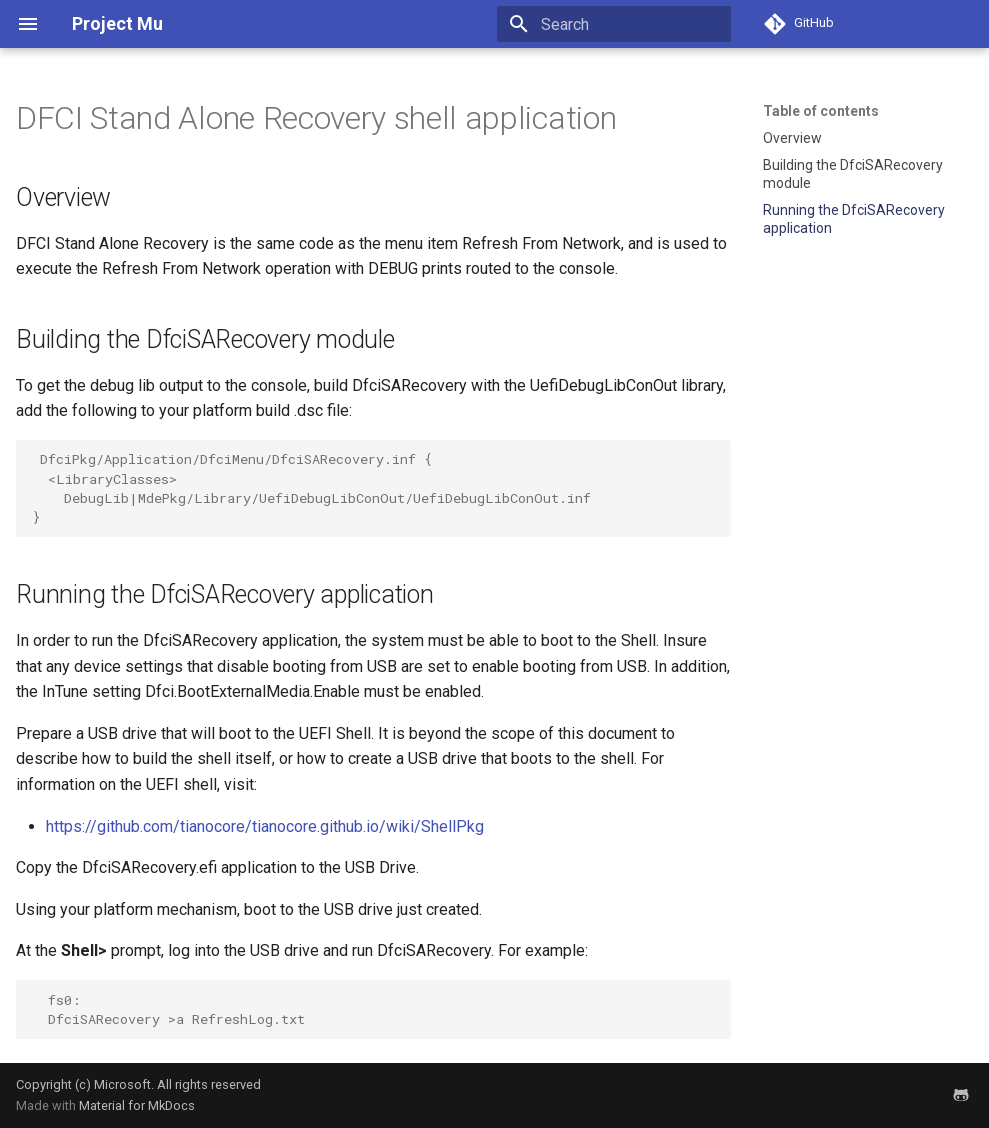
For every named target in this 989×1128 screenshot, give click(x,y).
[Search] (614, 24)
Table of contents (821, 111)
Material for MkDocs (137, 1105)
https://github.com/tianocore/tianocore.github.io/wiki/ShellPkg (265, 826)
